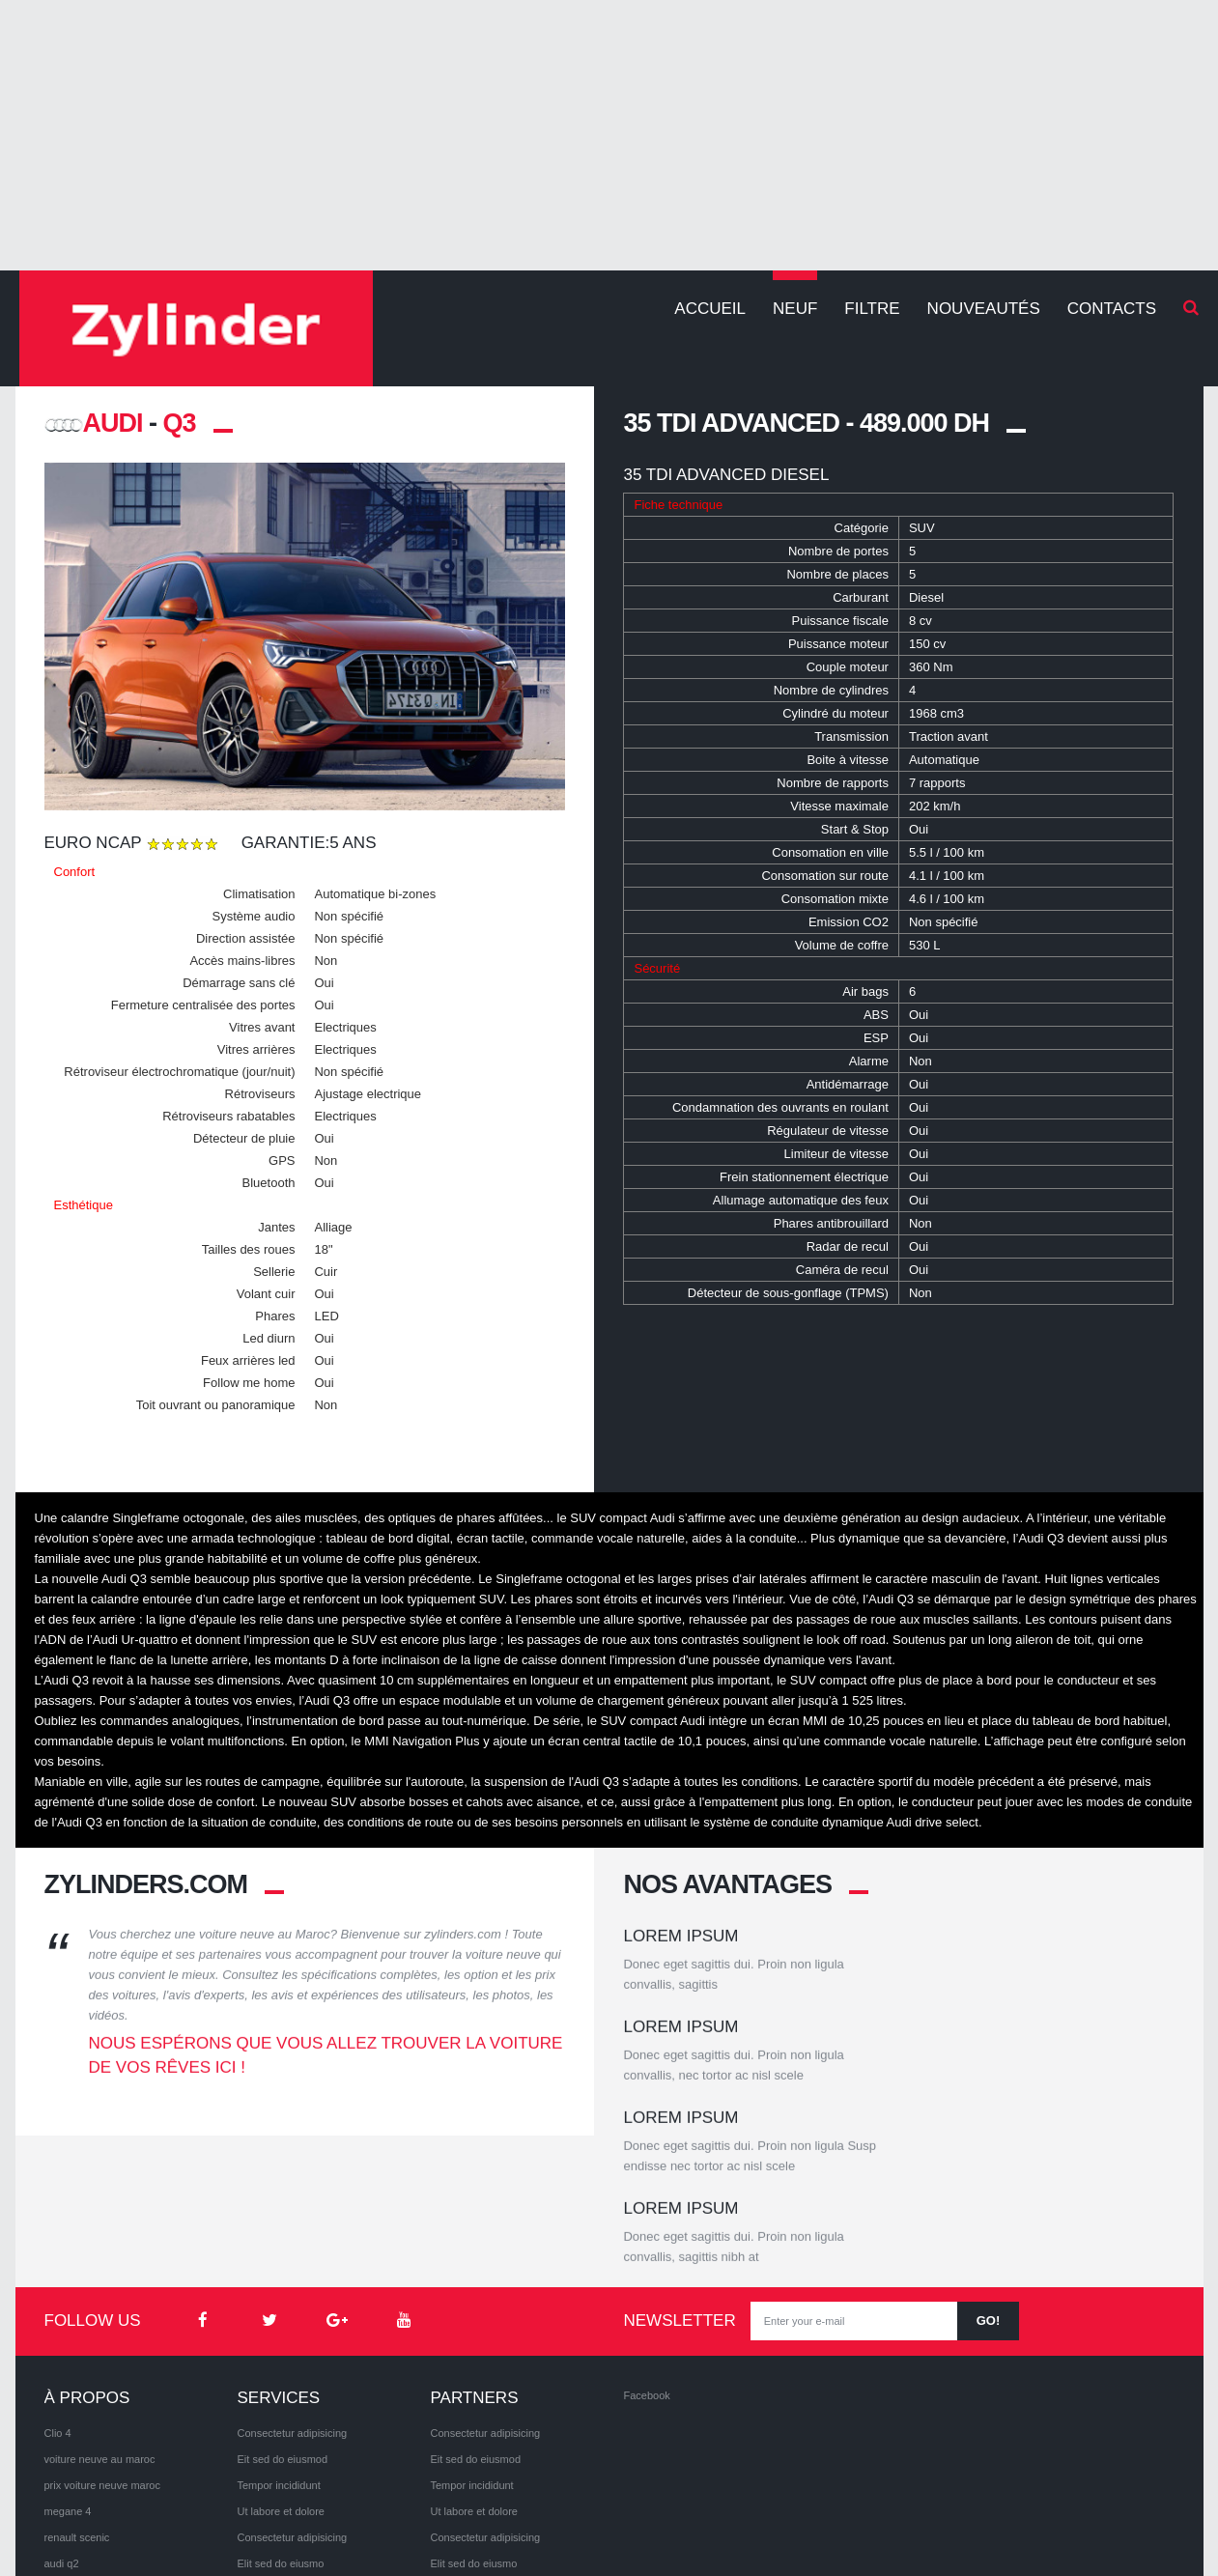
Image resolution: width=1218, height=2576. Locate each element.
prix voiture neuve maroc (102, 2334)
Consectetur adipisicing (292, 2282)
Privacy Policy (172, 2528)
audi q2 (61, 2413)
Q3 (179, 423)
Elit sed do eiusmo (280, 2413)
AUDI (93, 423)
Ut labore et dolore (281, 2360)
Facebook (646, 2244)
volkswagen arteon (88, 2439)
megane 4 (68, 2360)
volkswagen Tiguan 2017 (102, 2465)
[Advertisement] (609, 135)
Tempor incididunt (278, 2334)
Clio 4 (57, 2282)
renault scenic (77, 2386)
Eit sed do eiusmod (282, 2308)
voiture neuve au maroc (100, 2308)
